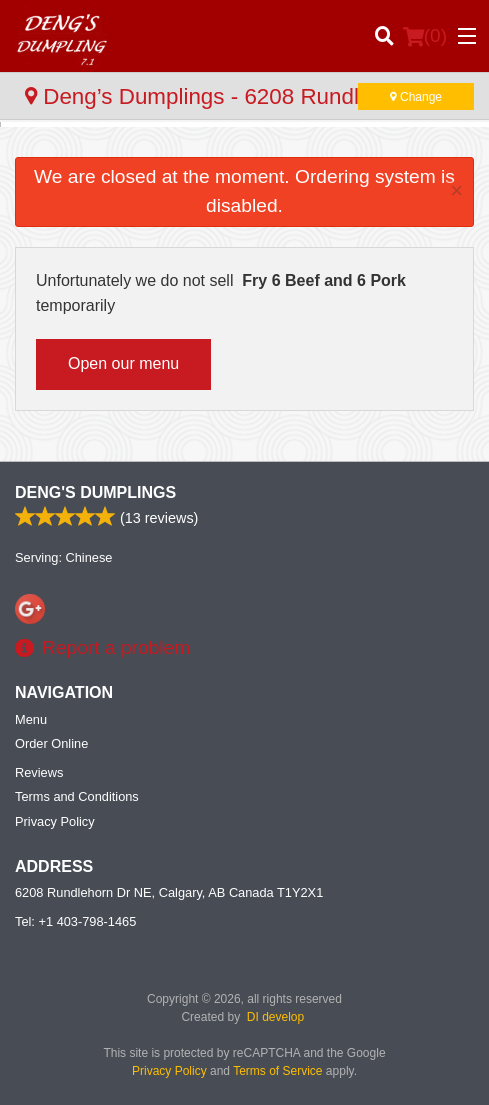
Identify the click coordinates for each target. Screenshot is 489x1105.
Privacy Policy (55, 821)
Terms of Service (277, 1071)
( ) (425, 36)
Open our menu (123, 363)
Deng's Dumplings (95, 492)
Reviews (39, 772)
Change (416, 97)
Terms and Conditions (77, 796)
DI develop (275, 1017)
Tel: (75, 921)
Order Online (51, 743)
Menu (31, 719)
